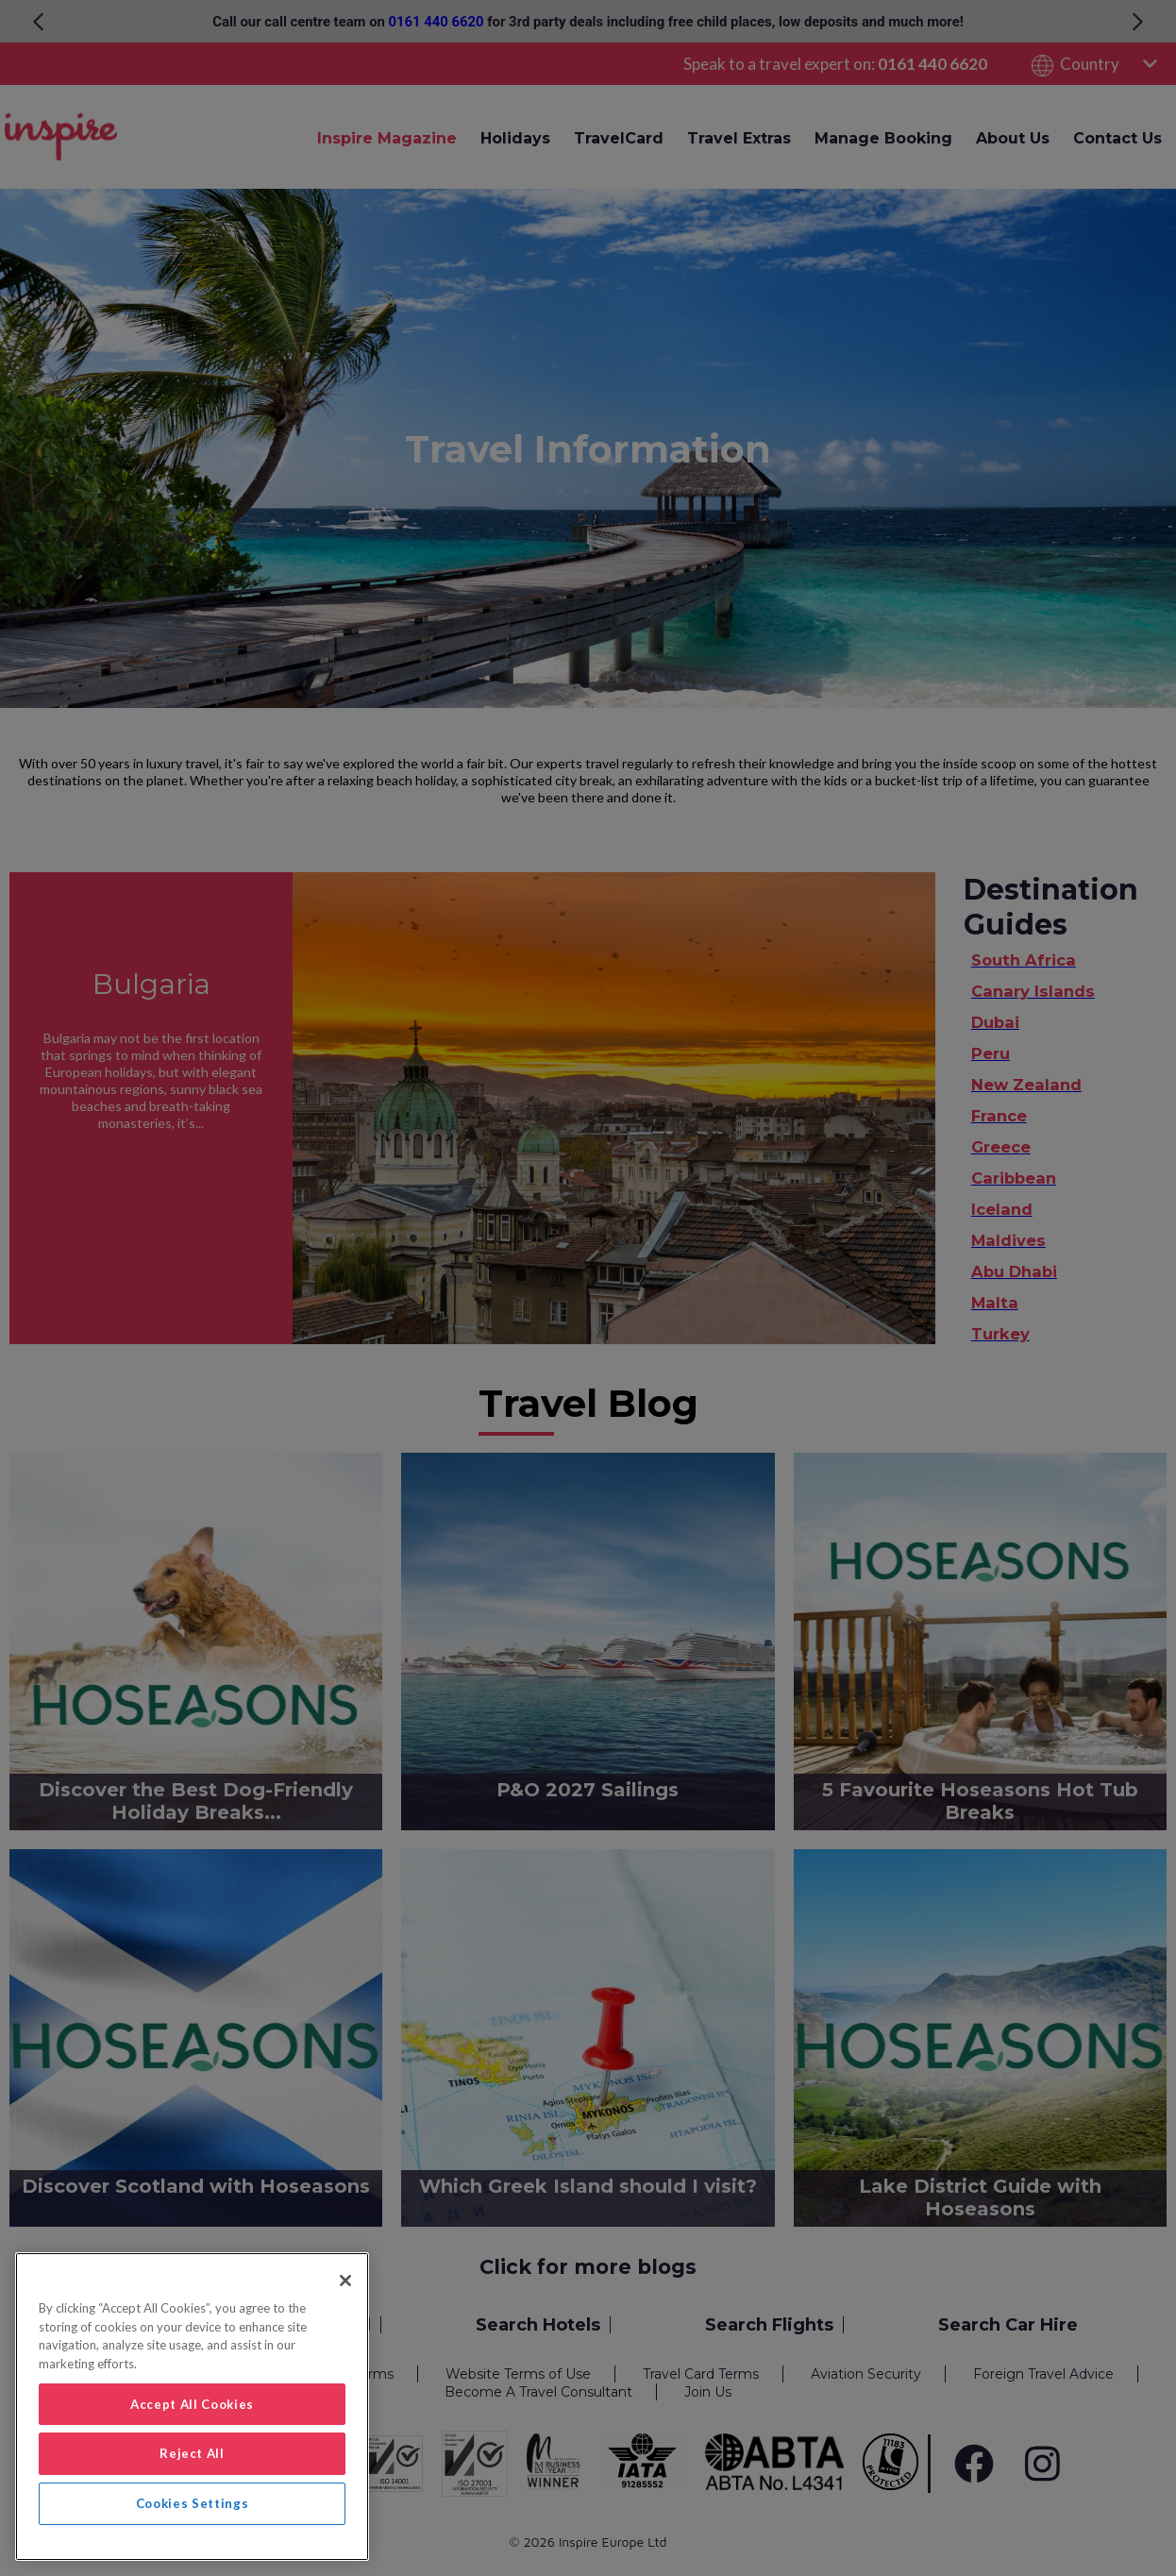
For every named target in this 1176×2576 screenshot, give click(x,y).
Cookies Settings (192, 2503)
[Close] (345, 2280)
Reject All (192, 2453)
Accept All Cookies (192, 2404)
